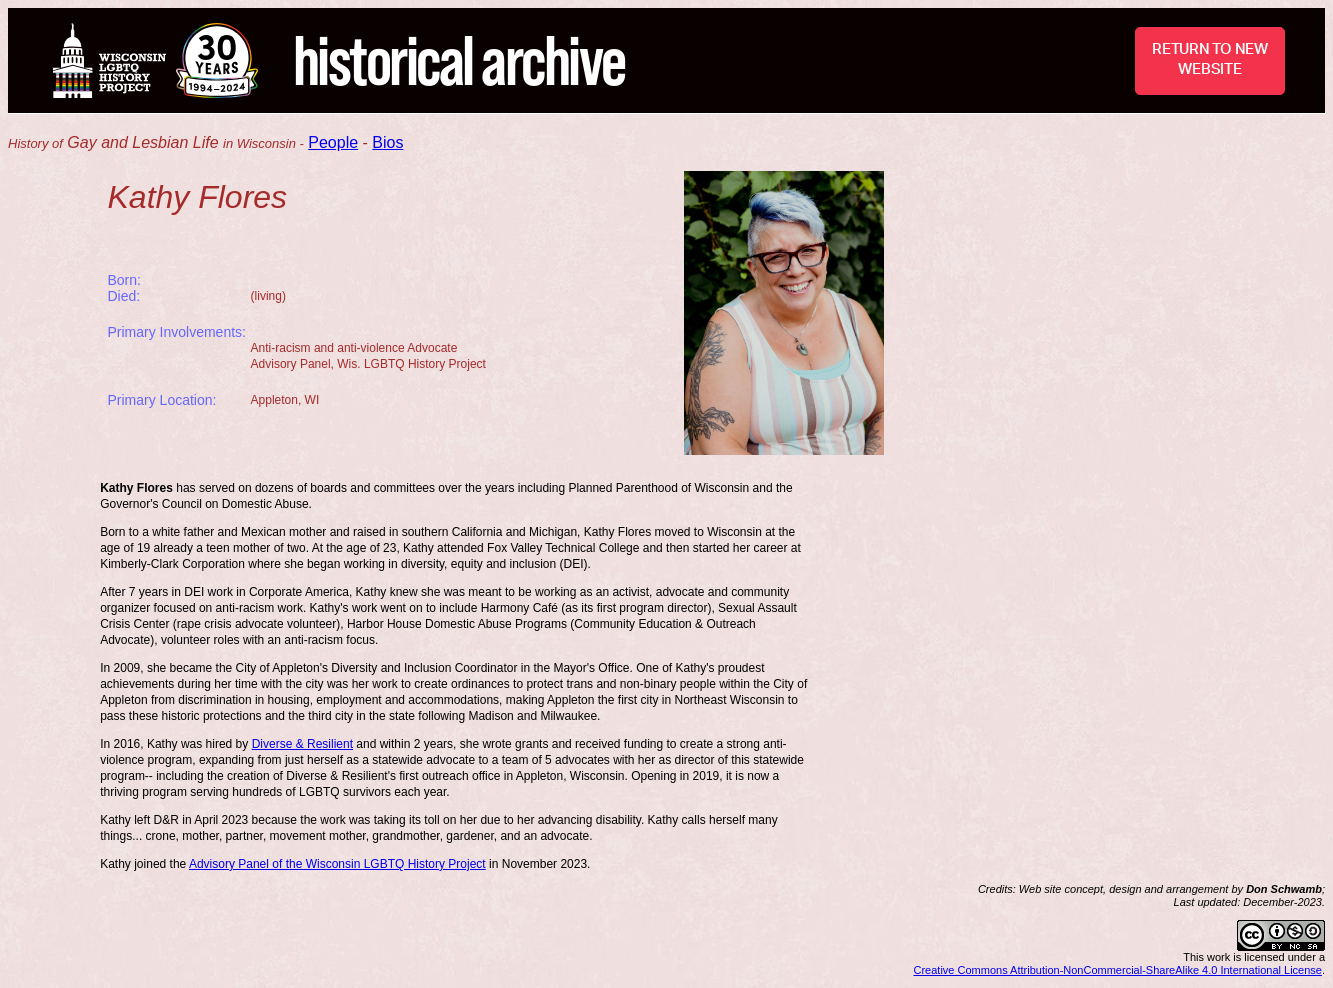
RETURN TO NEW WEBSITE (1210, 59)
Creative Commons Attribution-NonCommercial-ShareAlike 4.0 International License (1118, 970)
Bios (387, 142)
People (333, 142)
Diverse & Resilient (302, 744)
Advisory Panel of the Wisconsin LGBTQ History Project (337, 864)
